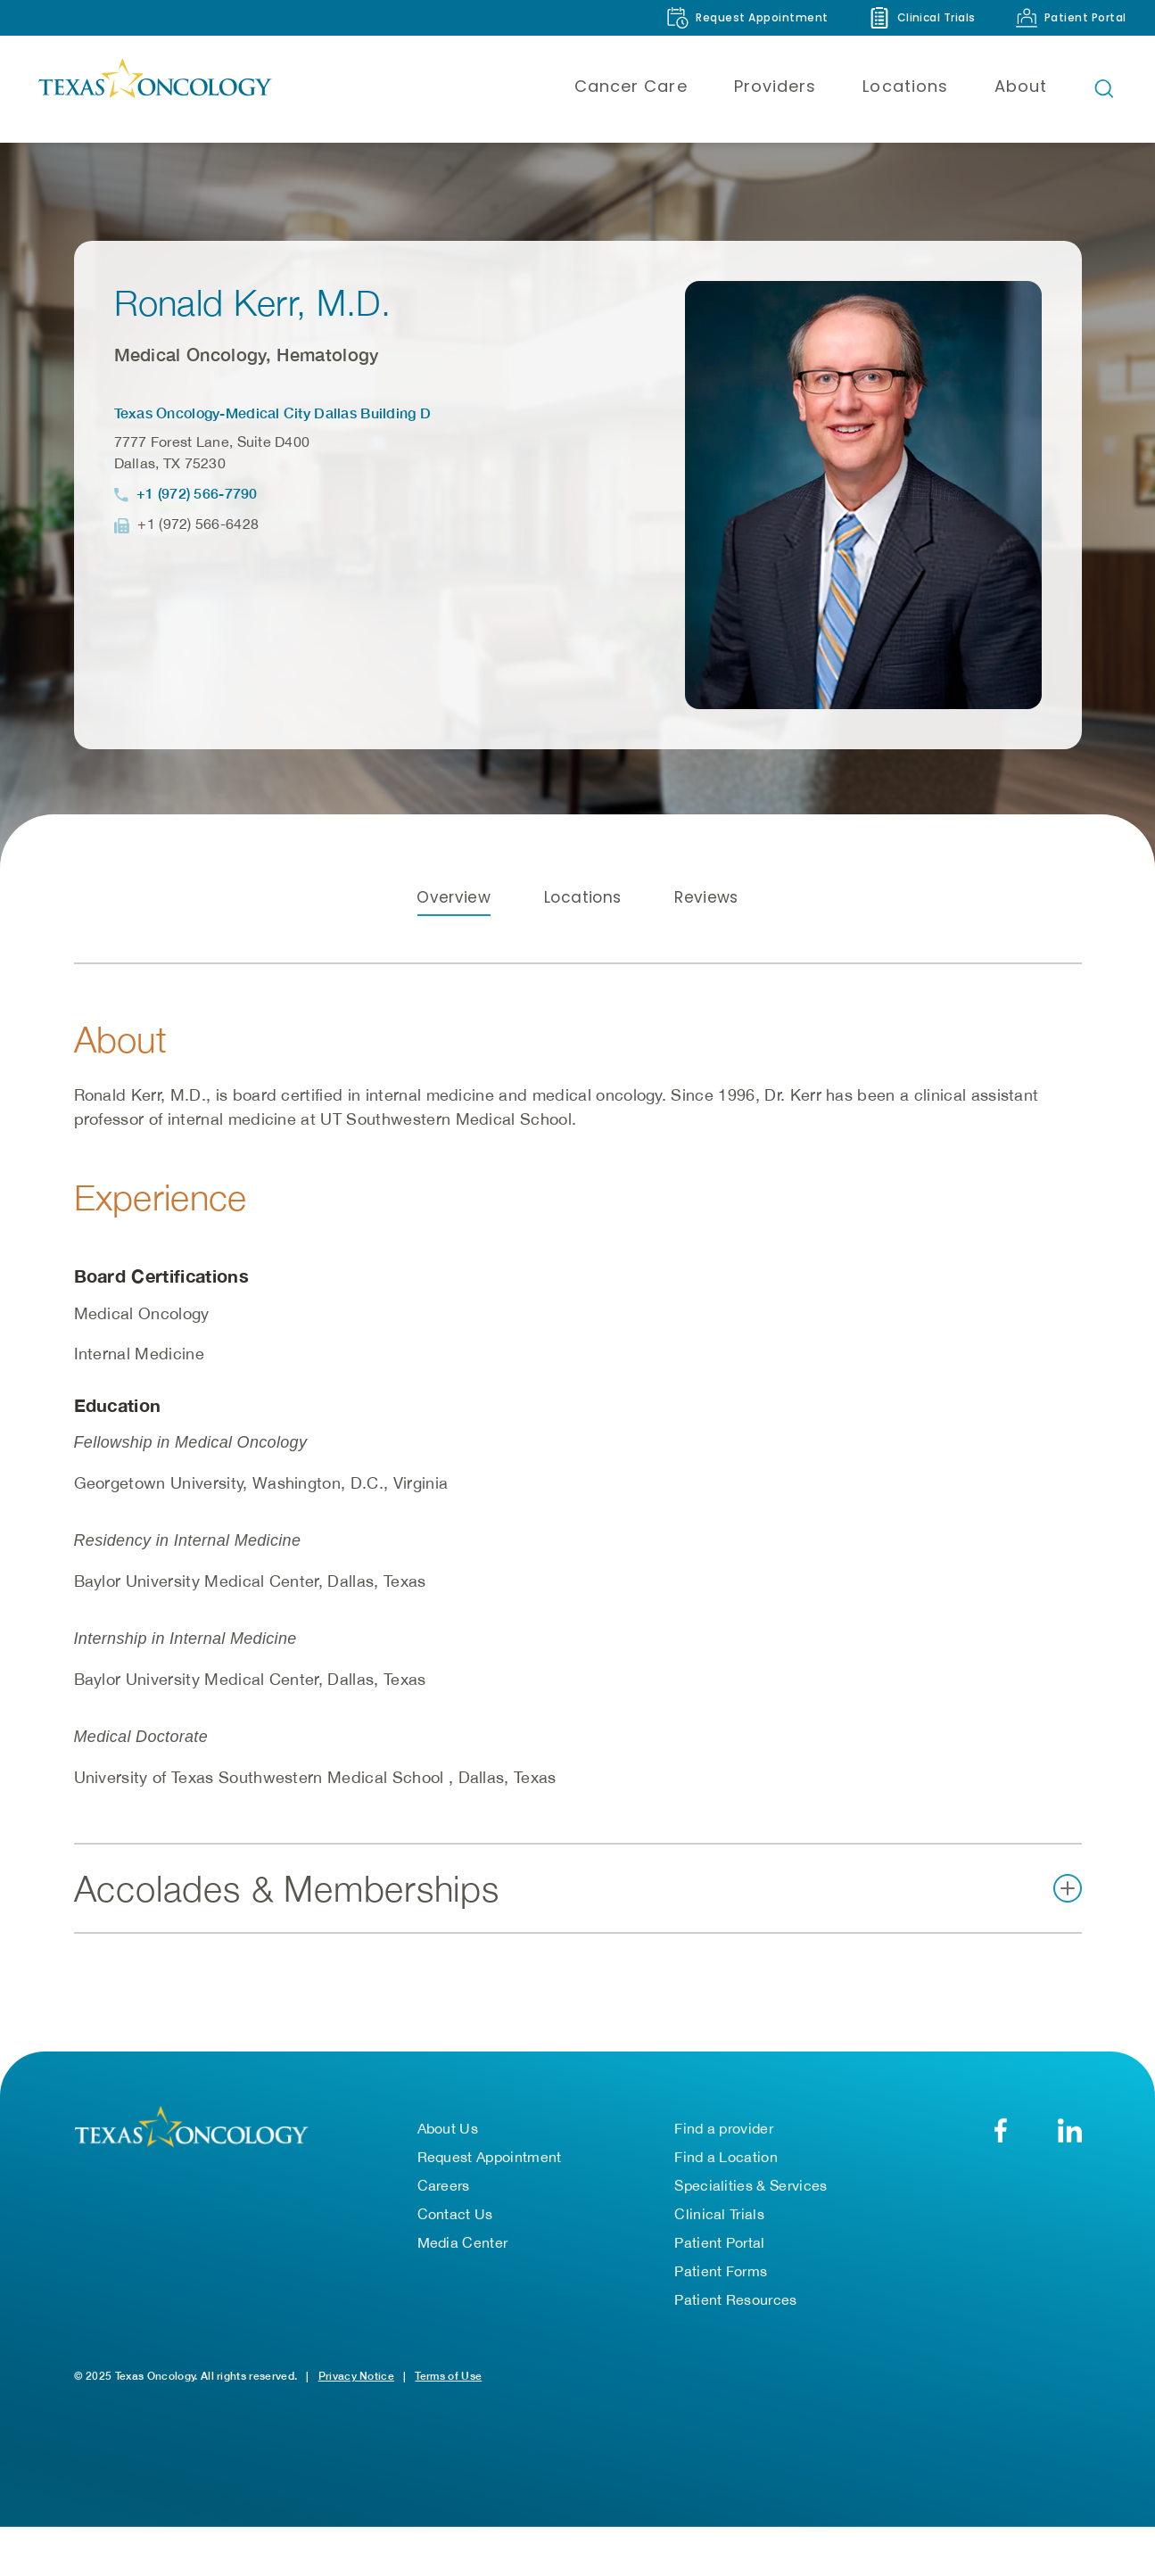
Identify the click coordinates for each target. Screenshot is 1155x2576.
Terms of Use (448, 2375)
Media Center (462, 2242)
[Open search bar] (1104, 88)
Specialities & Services (750, 2185)
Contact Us (455, 2214)
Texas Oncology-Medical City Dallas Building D (273, 412)
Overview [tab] (454, 897)
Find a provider (723, 2128)
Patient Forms (720, 2271)
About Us (448, 2128)
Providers (775, 86)
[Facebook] (1001, 2130)
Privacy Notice (356, 2375)
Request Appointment (489, 2157)
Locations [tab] (582, 897)
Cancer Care (631, 86)
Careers (443, 2185)
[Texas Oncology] (154, 88)
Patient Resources (735, 2299)
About (1020, 86)
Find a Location (726, 2157)
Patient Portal (719, 2242)
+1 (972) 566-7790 (197, 492)
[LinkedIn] (1070, 2130)
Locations (905, 86)
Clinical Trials (719, 2214)
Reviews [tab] (706, 897)
